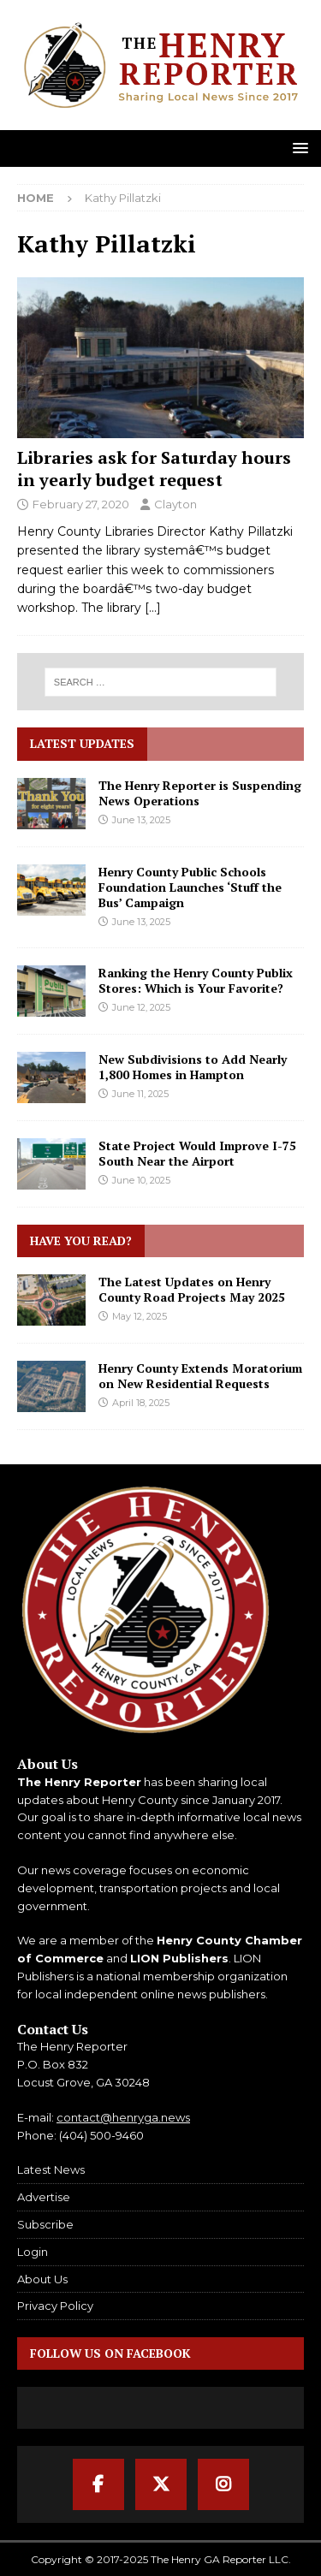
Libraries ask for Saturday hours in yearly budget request (154, 468)
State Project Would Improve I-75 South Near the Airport (197, 1153)
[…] (153, 607)
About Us (42, 2279)
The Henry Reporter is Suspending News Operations (199, 793)
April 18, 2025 (140, 1403)
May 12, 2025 (139, 1316)
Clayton (175, 504)
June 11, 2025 (140, 1094)
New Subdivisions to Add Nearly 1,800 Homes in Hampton (192, 1067)
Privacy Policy (55, 2305)
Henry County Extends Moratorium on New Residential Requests (200, 1376)
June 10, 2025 (141, 1180)
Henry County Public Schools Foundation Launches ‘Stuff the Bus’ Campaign (190, 887)
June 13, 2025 (141, 820)
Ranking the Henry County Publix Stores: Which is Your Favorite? (195, 980)
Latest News (51, 2169)
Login (32, 2251)
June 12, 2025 (141, 1007)
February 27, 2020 (81, 504)
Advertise (43, 2197)
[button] (297, 147)
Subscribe (45, 2224)
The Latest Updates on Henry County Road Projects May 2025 (191, 1289)
